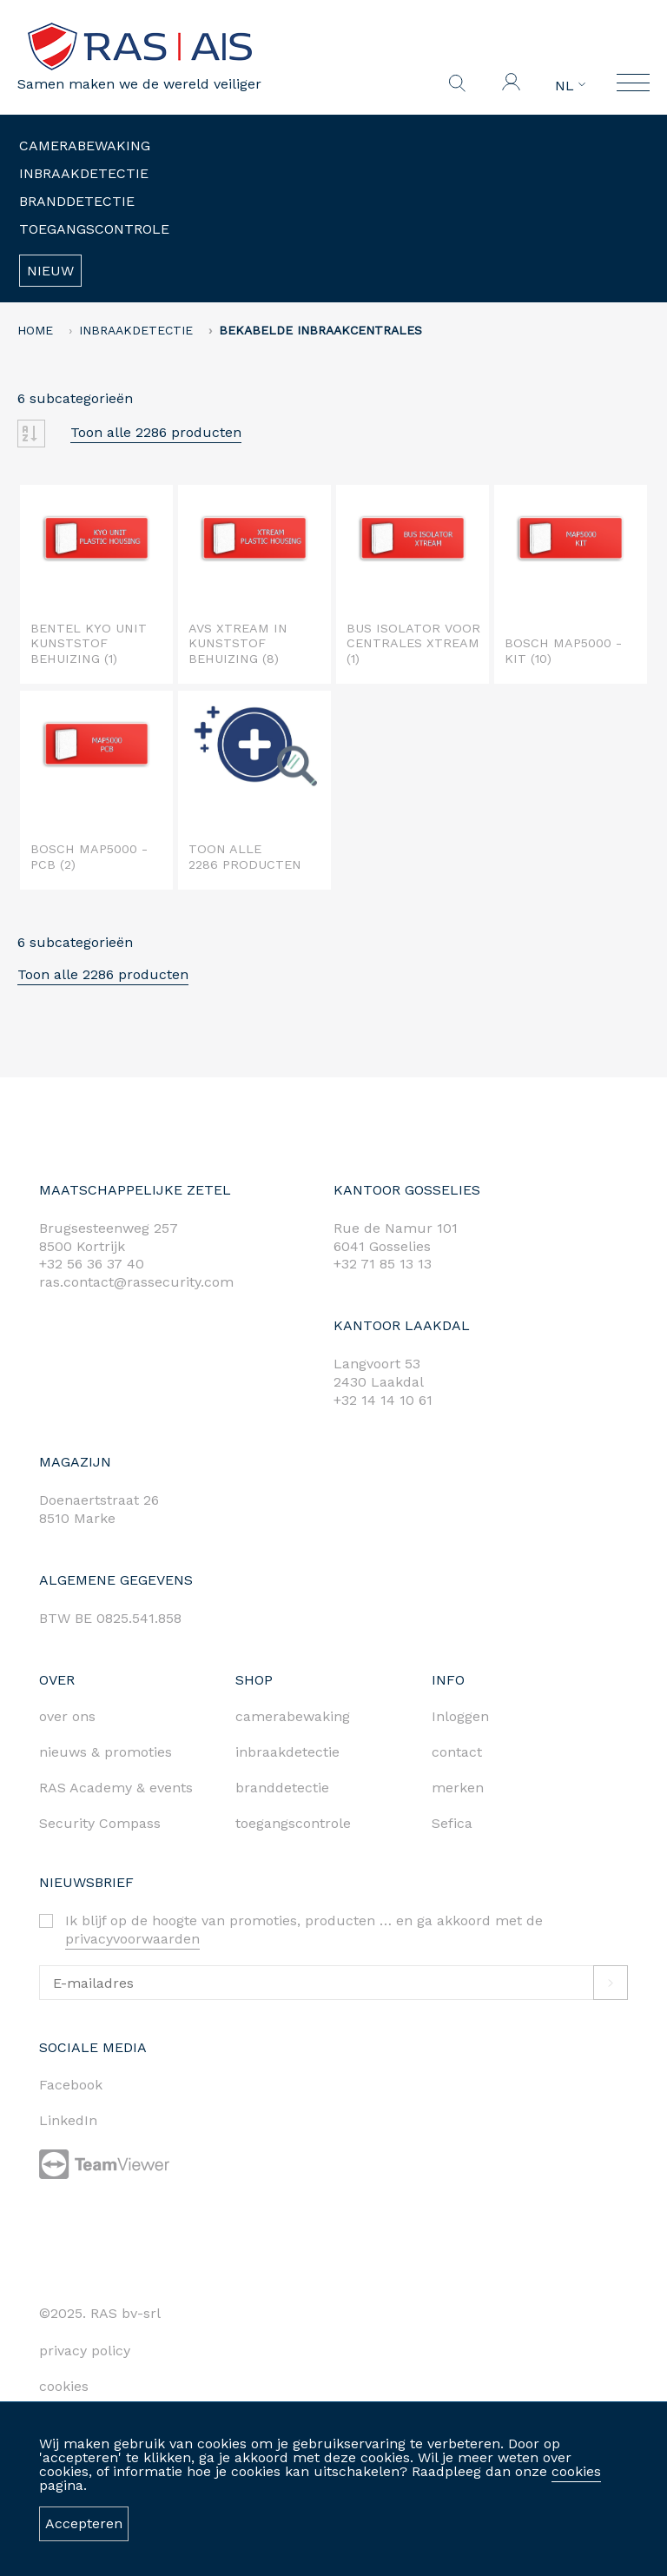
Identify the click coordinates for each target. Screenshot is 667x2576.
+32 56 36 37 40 (91, 1263)
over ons (67, 1716)
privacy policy (84, 2350)
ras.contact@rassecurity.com (136, 1282)
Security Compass (100, 1823)
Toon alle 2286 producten (155, 432)
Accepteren (83, 2523)
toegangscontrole (293, 1823)
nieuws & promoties (105, 1752)
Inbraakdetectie (84, 173)
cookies (576, 2471)
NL (570, 86)
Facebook (70, 2084)
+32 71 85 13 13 (383, 1263)
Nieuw (50, 270)
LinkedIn (68, 2120)
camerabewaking (292, 1716)
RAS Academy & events (116, 1787)
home (35, 330)
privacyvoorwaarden (132, 1938)
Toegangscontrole (94, 229)
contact (457, 1752)
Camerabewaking (84, 145)
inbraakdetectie (287, 1752)
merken (458, 1787)
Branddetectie (77, 201)
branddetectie (282, 1787)
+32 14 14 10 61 (383, 1400)
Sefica (452, 1823)
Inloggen (460, 1716)
